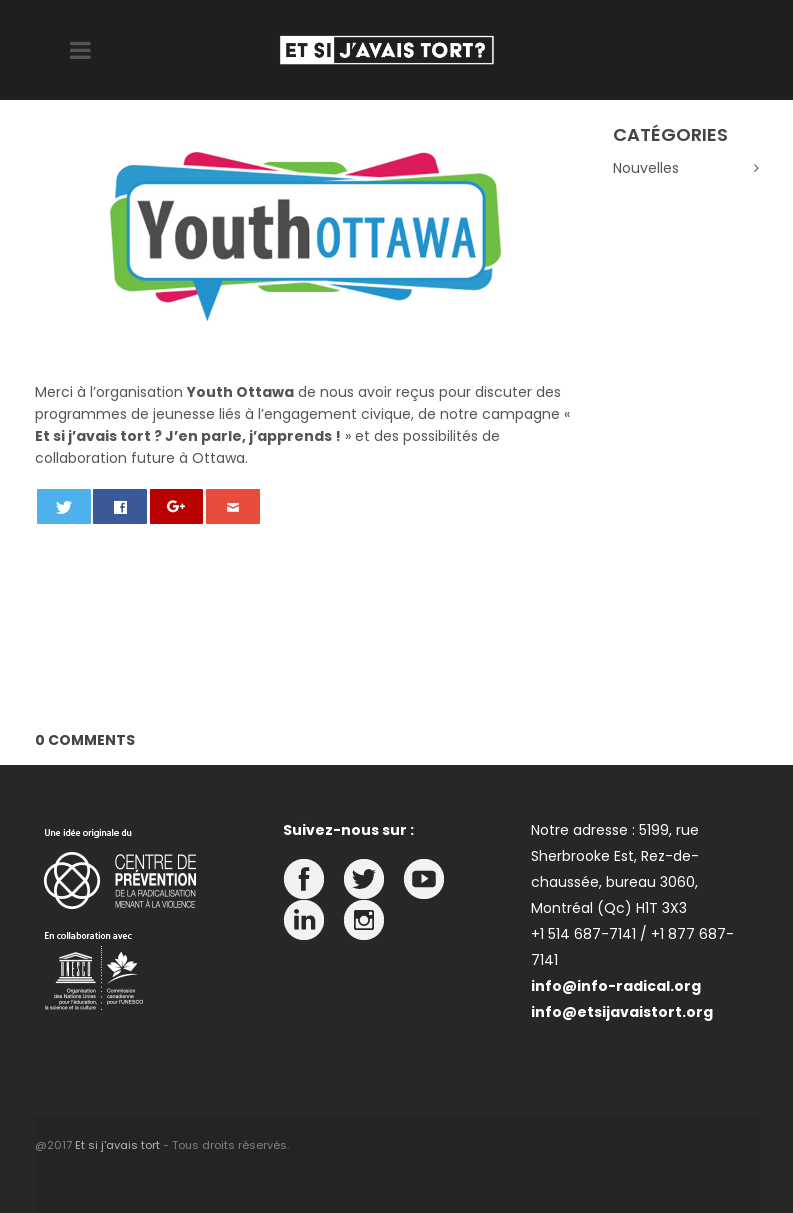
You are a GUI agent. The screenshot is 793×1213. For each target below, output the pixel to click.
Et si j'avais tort (117, 1145)
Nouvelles (646, 168)
